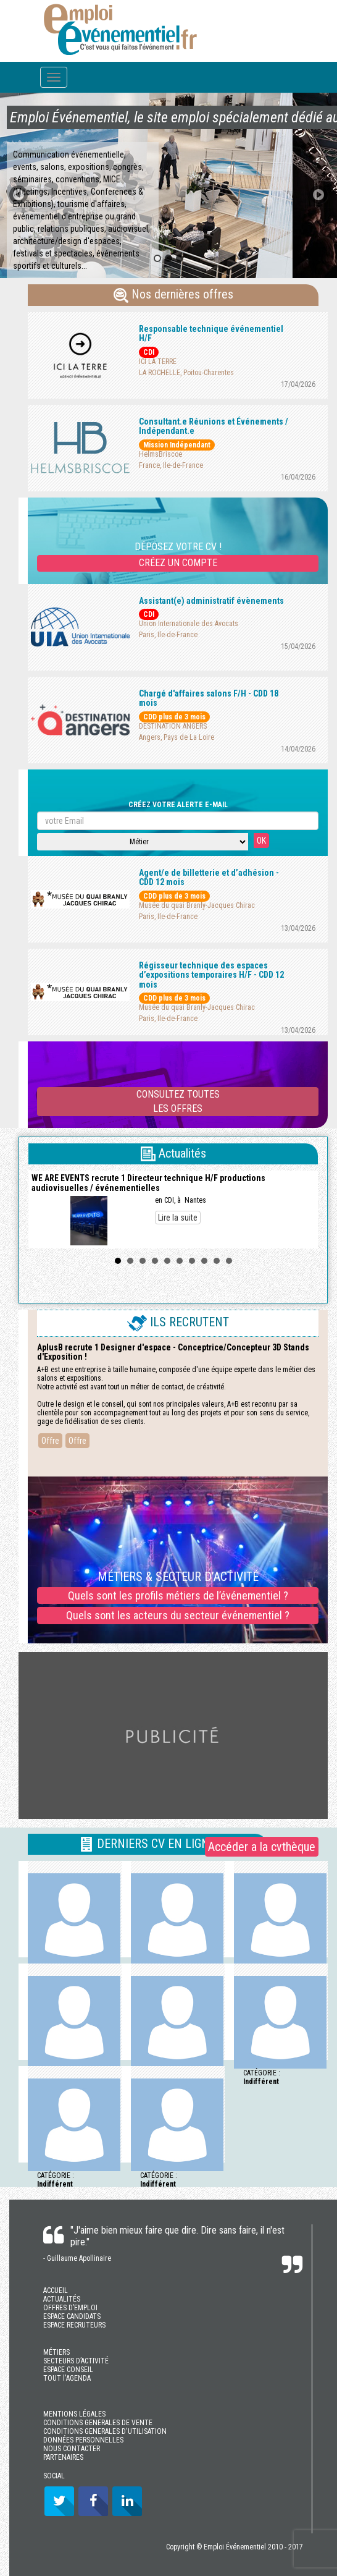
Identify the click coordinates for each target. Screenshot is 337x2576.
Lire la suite (178, 1217)
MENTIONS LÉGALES (74, 2414)
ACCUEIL (55, 2290)
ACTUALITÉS (61, 2299)
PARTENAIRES (63, 2457)
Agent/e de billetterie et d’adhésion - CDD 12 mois (209, 877)
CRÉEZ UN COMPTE (178, 563)
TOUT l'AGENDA (67, 2378)
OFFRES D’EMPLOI (70, 2307)
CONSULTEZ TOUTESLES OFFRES (178, 1101)
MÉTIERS (56, 2352)
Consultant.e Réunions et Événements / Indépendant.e (213, 426)
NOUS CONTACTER (71, 2448)
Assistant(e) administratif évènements (211, 601)
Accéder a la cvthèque (261, 1846)
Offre (50, 1441)
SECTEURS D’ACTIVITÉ (76, 2361)
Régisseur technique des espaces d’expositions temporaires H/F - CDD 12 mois (211, 974)
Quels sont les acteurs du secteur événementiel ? (177, 1615)
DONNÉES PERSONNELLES (83, 2440)
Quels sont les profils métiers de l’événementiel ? (178, 1595)
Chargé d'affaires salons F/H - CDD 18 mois (208, 698)
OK (261, 840)
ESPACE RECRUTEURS (74, 2325)
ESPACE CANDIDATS (72, 2316)
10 (229, 1261)
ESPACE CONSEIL (68, 2369)
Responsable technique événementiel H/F (211, 333)
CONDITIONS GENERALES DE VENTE (97, 2422)
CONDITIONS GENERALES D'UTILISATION (105, 2431)
